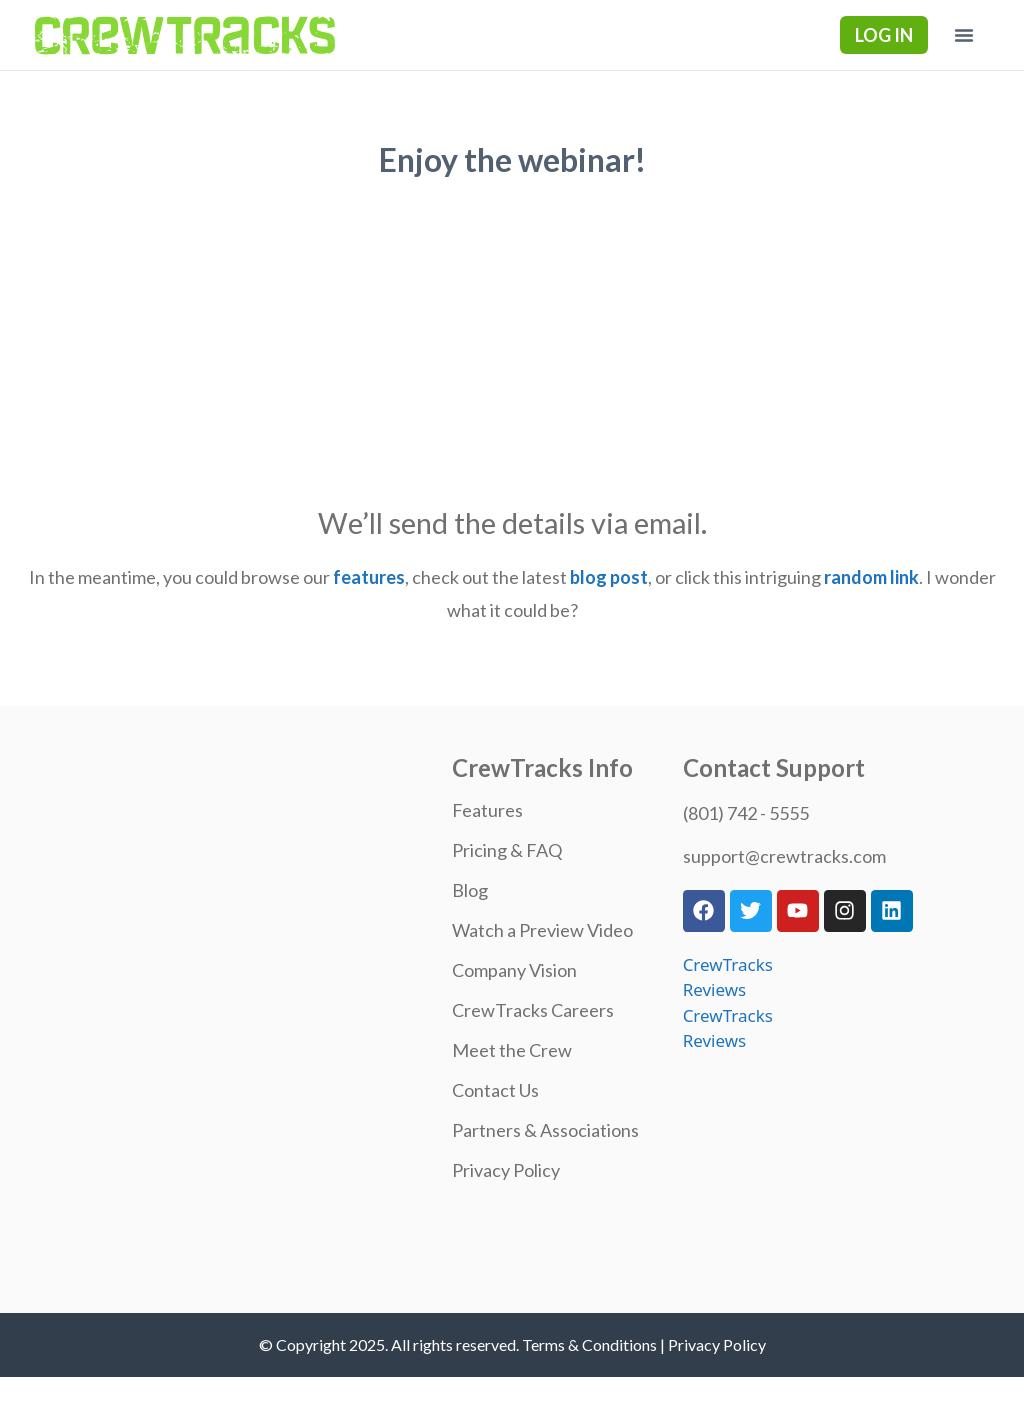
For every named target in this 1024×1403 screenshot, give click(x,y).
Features (487, 810)
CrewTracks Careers (533, 1010)
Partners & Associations (545, 1130)
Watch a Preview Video (542, 930)
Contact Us (495, 1090)
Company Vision (514, 970)
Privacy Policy (506, 1170)
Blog (470, 890)
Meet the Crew (512, 1050)
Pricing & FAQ (507, 850)
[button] (964, 35)
